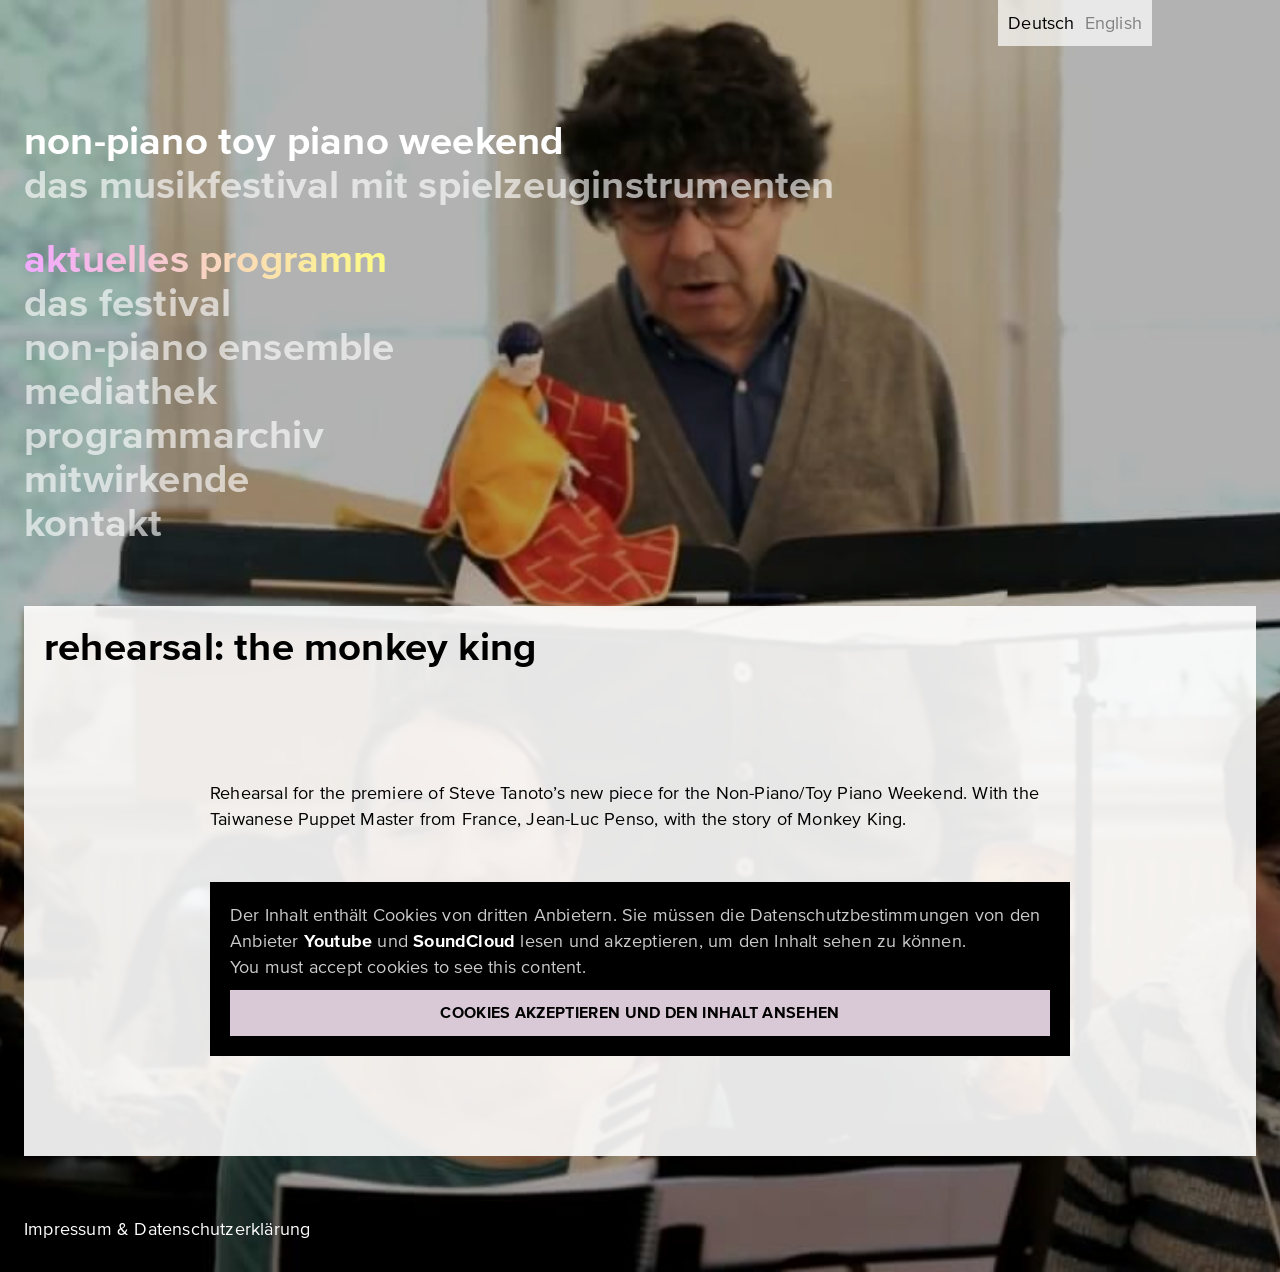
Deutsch (1041, 23)
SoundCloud (464, 941)
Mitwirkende (136, 479)
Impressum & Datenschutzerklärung (167, 1229)
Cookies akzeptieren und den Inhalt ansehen (639, 1013)
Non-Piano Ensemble (209, 347)
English (1113, 23)
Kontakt (93, 523)
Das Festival (127, 303)
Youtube (338, 941)
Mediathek (120, 391)
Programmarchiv (174, 435)
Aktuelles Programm (206, 259)
